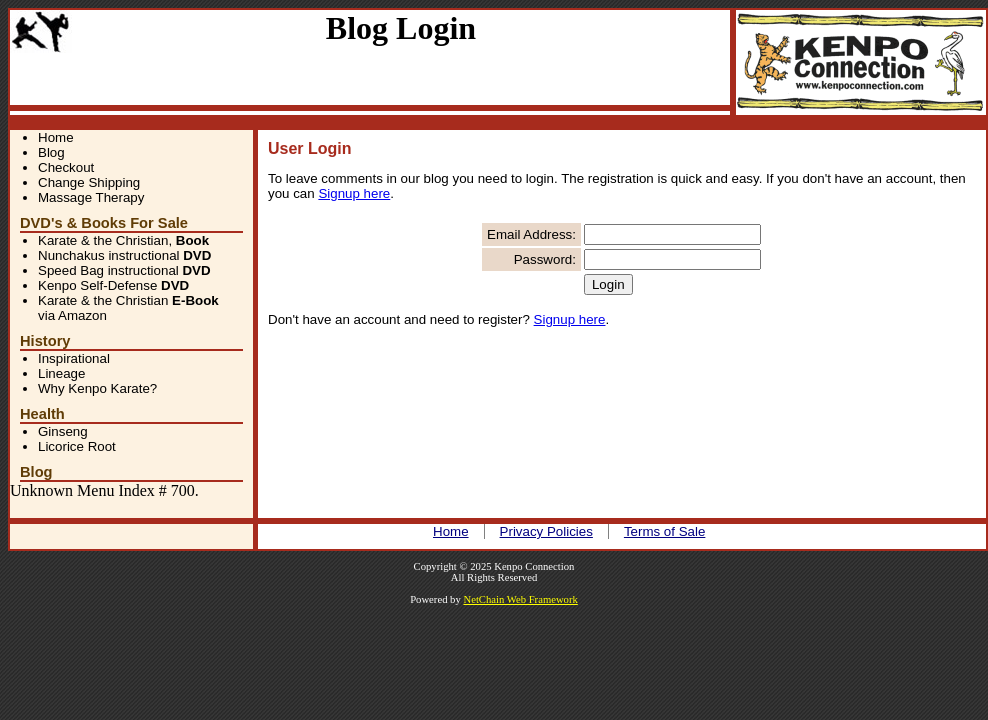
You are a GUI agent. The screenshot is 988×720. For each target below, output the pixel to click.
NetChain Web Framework (520, 599)
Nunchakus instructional (124, 255)
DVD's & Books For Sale (104, 223)
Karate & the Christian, (123, 240)
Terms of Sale (664, 531)
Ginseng (63, 431)
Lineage (61, 373)
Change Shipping (89, 182)
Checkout (66, 167)
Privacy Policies (546, 531)
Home (56, 137)
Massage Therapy (91, 197)
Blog (51, 152)
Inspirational (74, 358)
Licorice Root (77, 446)
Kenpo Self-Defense (113, 285)
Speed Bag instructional (124, 270)
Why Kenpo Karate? (97, 388)
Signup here (354, 193)
